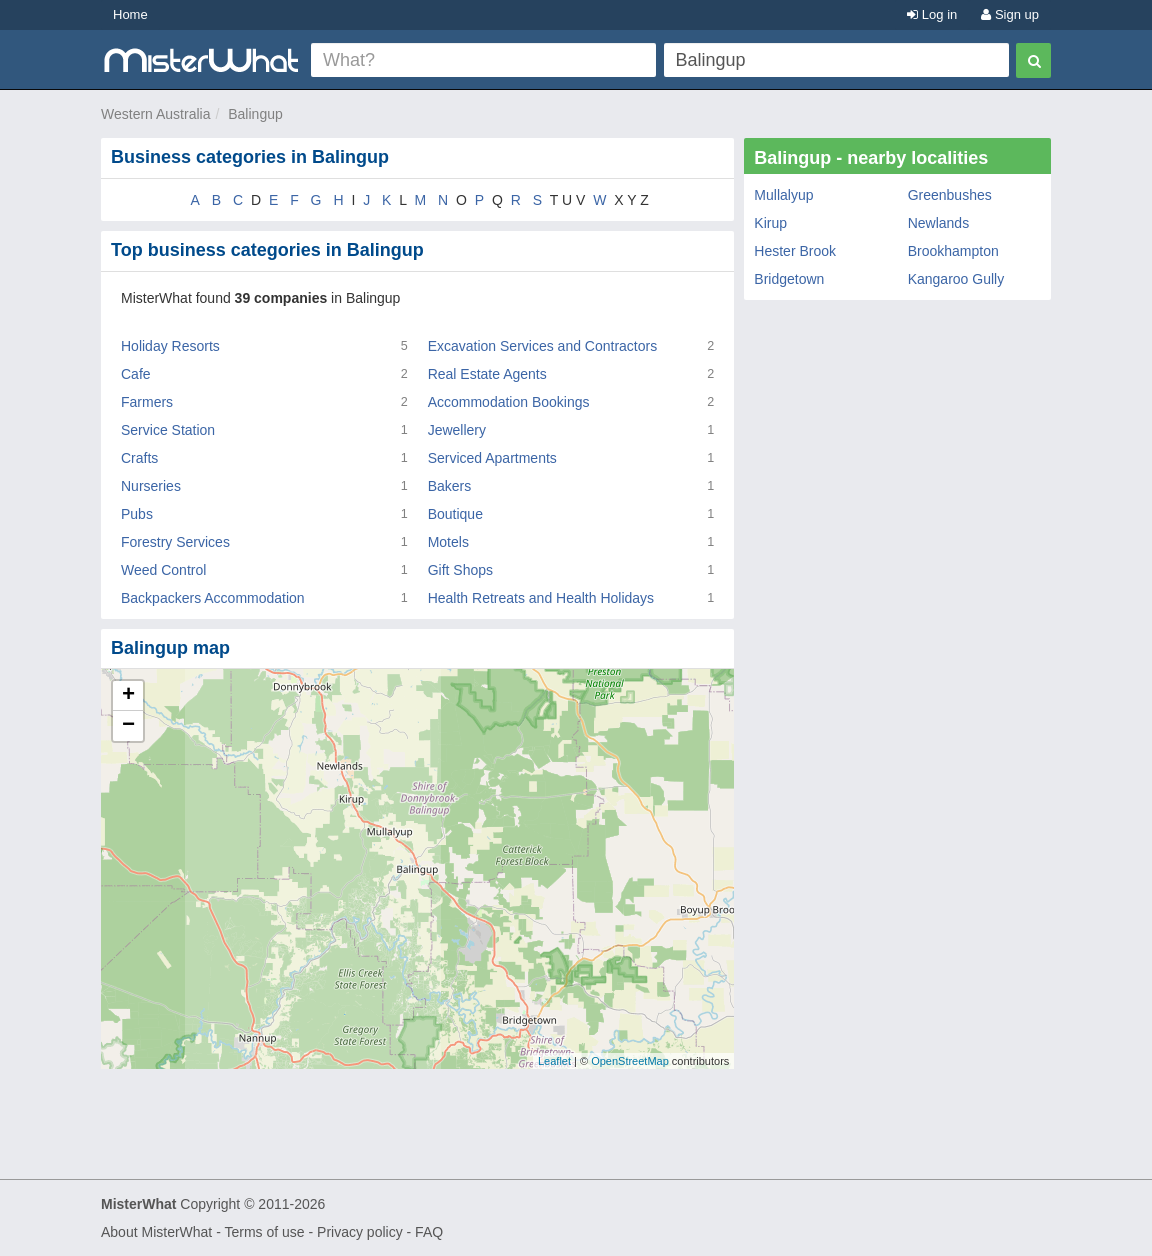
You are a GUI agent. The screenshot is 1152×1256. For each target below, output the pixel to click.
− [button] (128, 726)
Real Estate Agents (487, 374)
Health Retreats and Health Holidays (541, 598)
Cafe (136, 374)
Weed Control (163, 570)
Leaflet (554, 1061)
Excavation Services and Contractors (543, 346)
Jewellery (457, 430)
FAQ (429, 1232)
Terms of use (264, 1232)
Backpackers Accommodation (213, 598)
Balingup (255, 114)
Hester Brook (795, 251)
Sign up (1010, 14)
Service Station (168, 430)
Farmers (147, 402)
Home (130, 14)
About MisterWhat (156, 1232)
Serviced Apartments (492, 458)
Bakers (450, 486)
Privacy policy (360, 1232)
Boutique (455, 514)
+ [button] (128, 696)
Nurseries (151, 486)
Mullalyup (783, 195)
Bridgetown (789, 279)
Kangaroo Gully (956, 279)
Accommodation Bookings (509, 402)
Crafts (139, 458)
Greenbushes (950, 195)
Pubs (137, 514)
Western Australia (155, 114)
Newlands (938, 223)
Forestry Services (175, 542)
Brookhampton (953, 251)
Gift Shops (460, 570)
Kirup (770, 223)
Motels (448, 542)
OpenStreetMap (630, 1061)
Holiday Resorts (170, 346)
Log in (932, 14)
